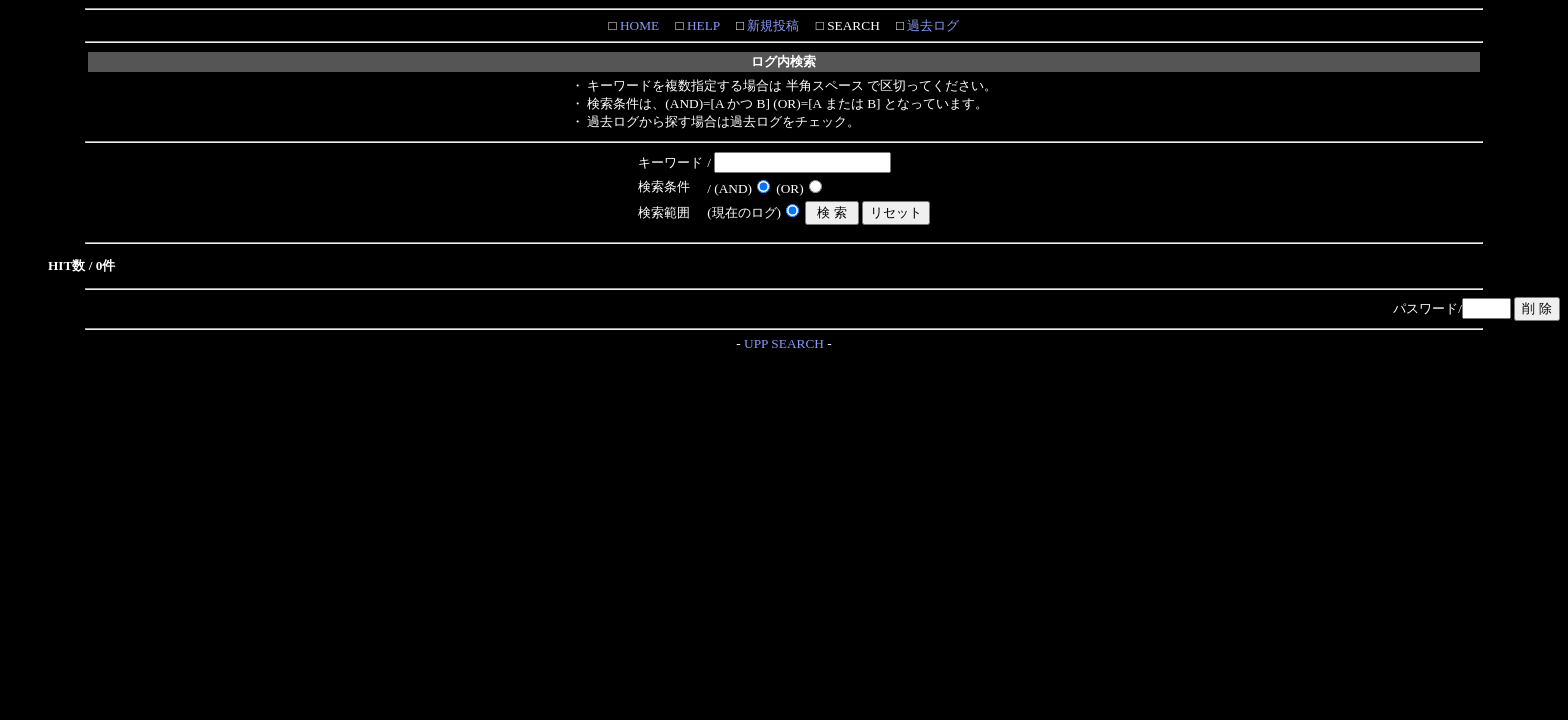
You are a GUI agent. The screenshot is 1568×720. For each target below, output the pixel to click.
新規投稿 (771, 25)
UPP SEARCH (784, 343)
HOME (638, 25)
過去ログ (931, 25)
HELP (702, 25)
